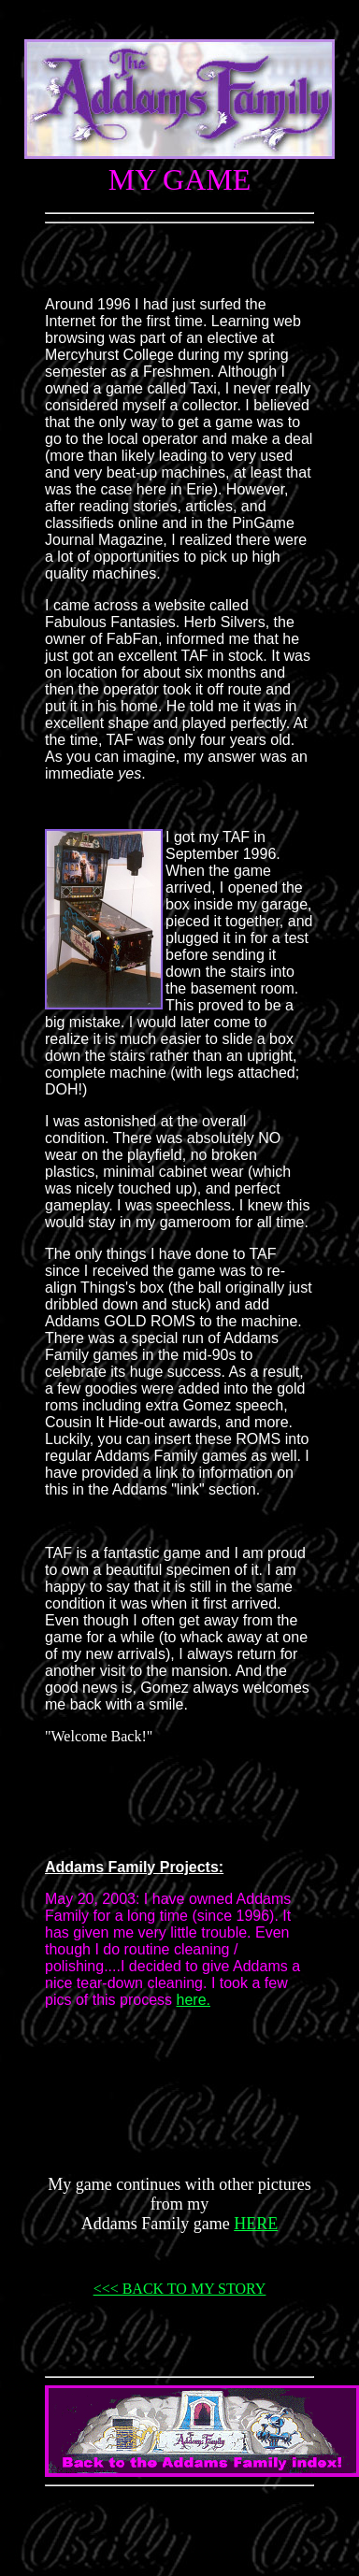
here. (193, 2000)
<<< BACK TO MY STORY (179, 2289)
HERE (256, 2223)
